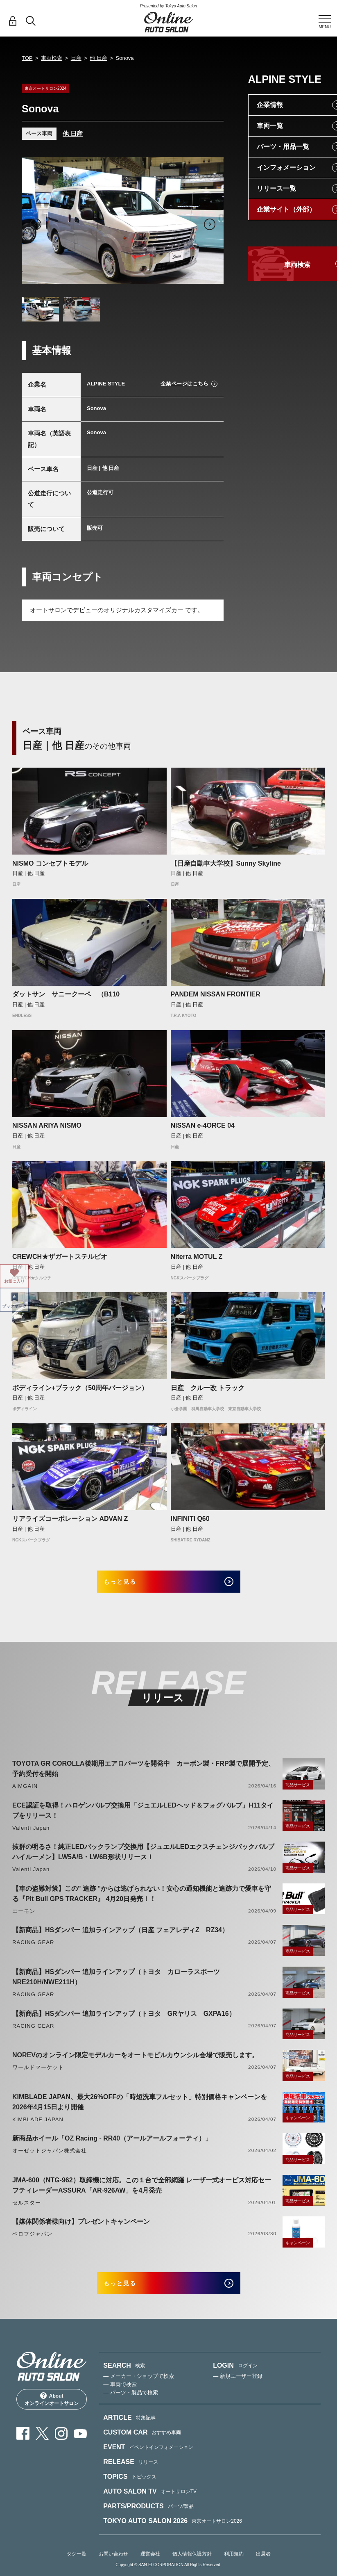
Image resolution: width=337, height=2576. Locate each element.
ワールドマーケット (38, 2074)
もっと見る (132, 1585)
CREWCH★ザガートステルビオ (59, 1256)
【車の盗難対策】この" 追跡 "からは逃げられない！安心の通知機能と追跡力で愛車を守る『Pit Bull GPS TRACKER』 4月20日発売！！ (141, 1900)
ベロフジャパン (32, 2241)
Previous (35, 224)
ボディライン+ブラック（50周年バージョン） (80, 1387)
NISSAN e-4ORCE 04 (203, 1125)
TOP (27, 58)
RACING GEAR (33, 1949)
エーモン (23, 1918)
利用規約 (234, 2567)
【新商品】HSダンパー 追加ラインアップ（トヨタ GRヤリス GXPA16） (123, 2020)
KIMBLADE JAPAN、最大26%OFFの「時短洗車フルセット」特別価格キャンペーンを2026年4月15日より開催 (139, 2109)
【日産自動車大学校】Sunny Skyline (226, 863)
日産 (76, 58)
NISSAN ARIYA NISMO (46, 1125)
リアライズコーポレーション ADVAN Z (70, 1518)
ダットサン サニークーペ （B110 (66, 994)
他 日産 (98, 58)
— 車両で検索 (120, 2398)
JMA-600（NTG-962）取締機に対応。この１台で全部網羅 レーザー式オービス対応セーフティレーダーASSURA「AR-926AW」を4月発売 (141, 2192)
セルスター (26, 2210)
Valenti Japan (31, 1835)
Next (209, 224)
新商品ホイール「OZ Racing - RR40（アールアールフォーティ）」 (112, 2145)
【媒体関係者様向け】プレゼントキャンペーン (81, 2228)
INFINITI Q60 (190, 1518)
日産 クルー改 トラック (207, 1387)
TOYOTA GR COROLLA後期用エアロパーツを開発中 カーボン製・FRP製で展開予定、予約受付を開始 (143, 1775)
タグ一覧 (76, 2567)
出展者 (263, 2567)
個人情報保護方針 (192, 2567)
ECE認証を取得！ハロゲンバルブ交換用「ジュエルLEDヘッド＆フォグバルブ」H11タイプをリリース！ (143, 1817)
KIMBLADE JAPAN (37, 2126)
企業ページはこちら (184, 384)
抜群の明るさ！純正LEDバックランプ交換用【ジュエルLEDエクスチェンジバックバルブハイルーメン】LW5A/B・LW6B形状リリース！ (143, 1858)
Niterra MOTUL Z (197, 1256)
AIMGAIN (25, 1793)
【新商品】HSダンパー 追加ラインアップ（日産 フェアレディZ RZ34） (120, 1936)
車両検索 (51, 58)
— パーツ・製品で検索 (130, 2406)
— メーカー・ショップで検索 (138, 2390)
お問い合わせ (113, 2567)
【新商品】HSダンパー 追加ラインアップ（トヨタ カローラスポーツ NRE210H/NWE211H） (119, 1983)
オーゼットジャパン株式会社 (49, 2157)
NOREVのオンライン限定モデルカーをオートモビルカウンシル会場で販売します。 (135, 2062)
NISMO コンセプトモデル (50, 863)
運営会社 (150, 2567)
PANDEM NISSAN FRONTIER (215, 994)
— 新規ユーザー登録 (237, 2390)
